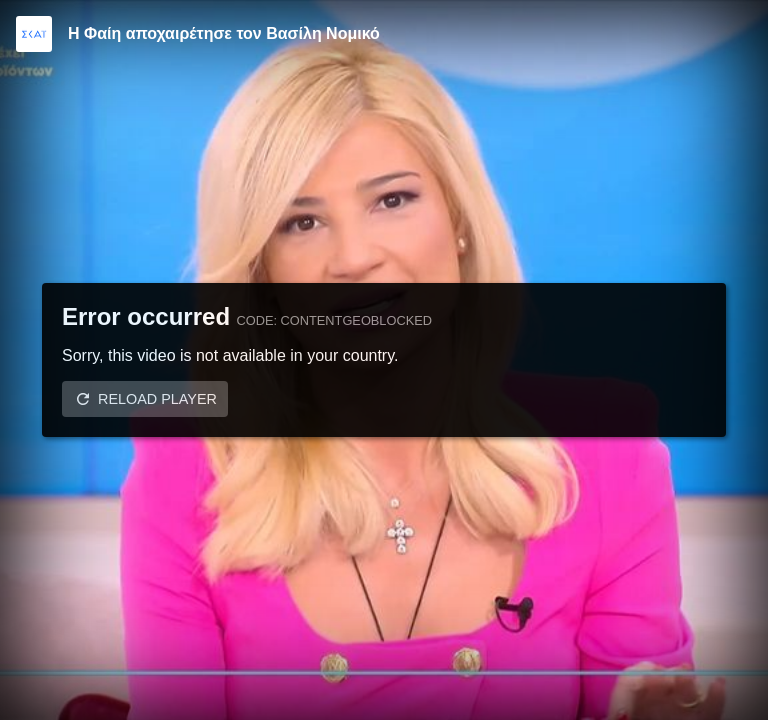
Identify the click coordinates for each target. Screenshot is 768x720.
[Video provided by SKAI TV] (34, 34)
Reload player (157, 399)
